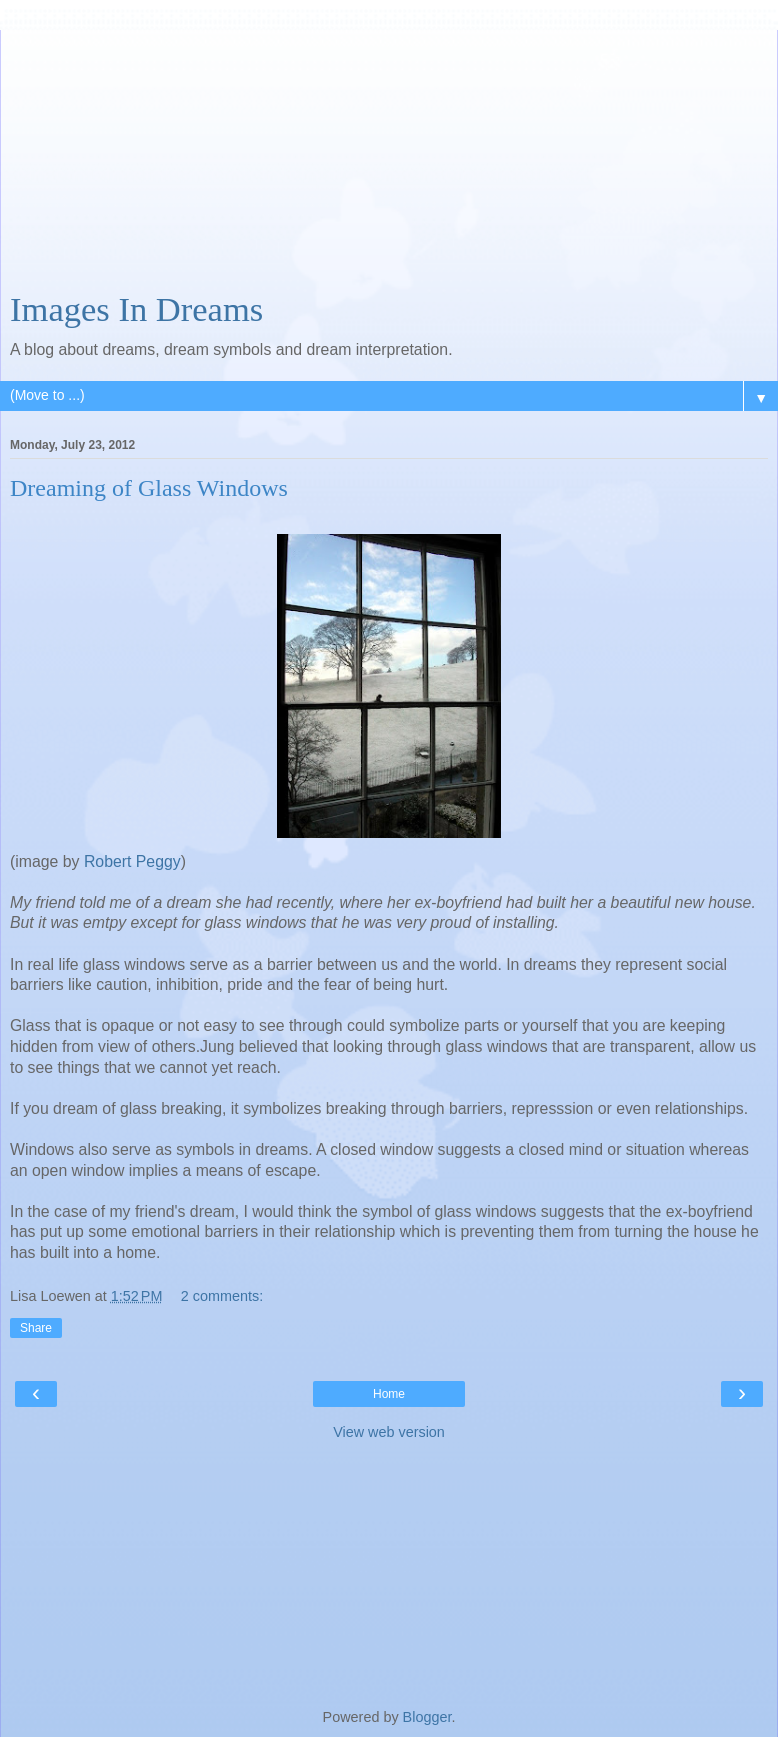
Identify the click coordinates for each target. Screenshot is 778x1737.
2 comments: (222, 1296)
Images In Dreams (136, 309)
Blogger (427, 1717)
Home (389, 1394)
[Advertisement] (389, 155)
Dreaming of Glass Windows (149, 488)
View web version (389, 1432)
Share (36, 1328)
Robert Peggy (130, 861)
